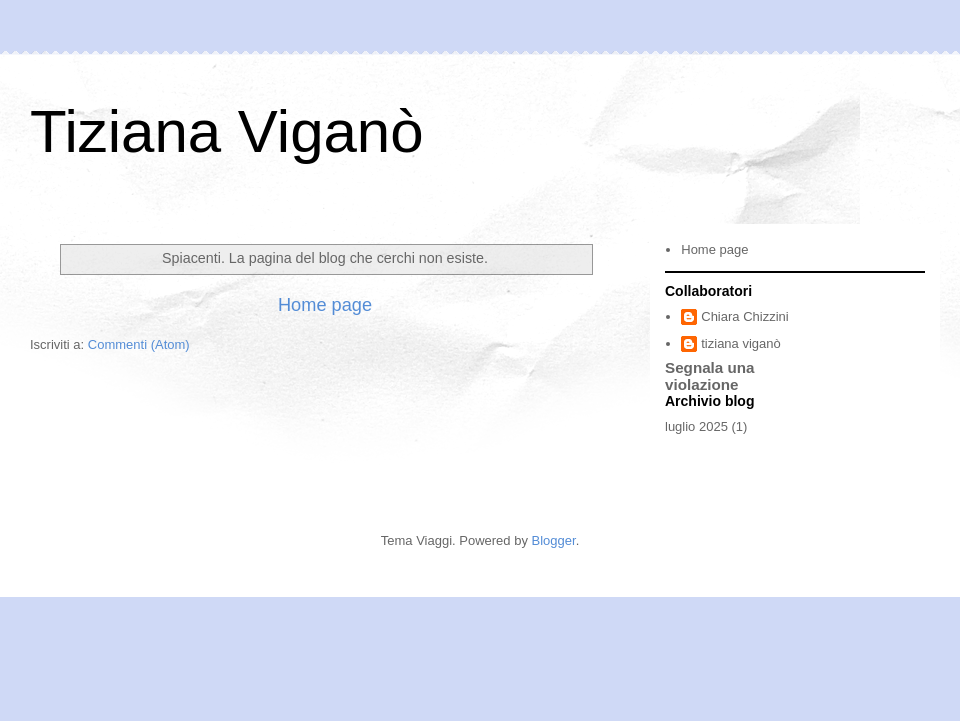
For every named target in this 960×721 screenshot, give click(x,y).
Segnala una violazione (710, 376)
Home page (325, 305)
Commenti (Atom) (139, 344)
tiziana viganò (741, 343)
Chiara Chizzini (744, 316)
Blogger (554, 540)
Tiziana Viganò (227, 131)
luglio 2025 (696, 426)
